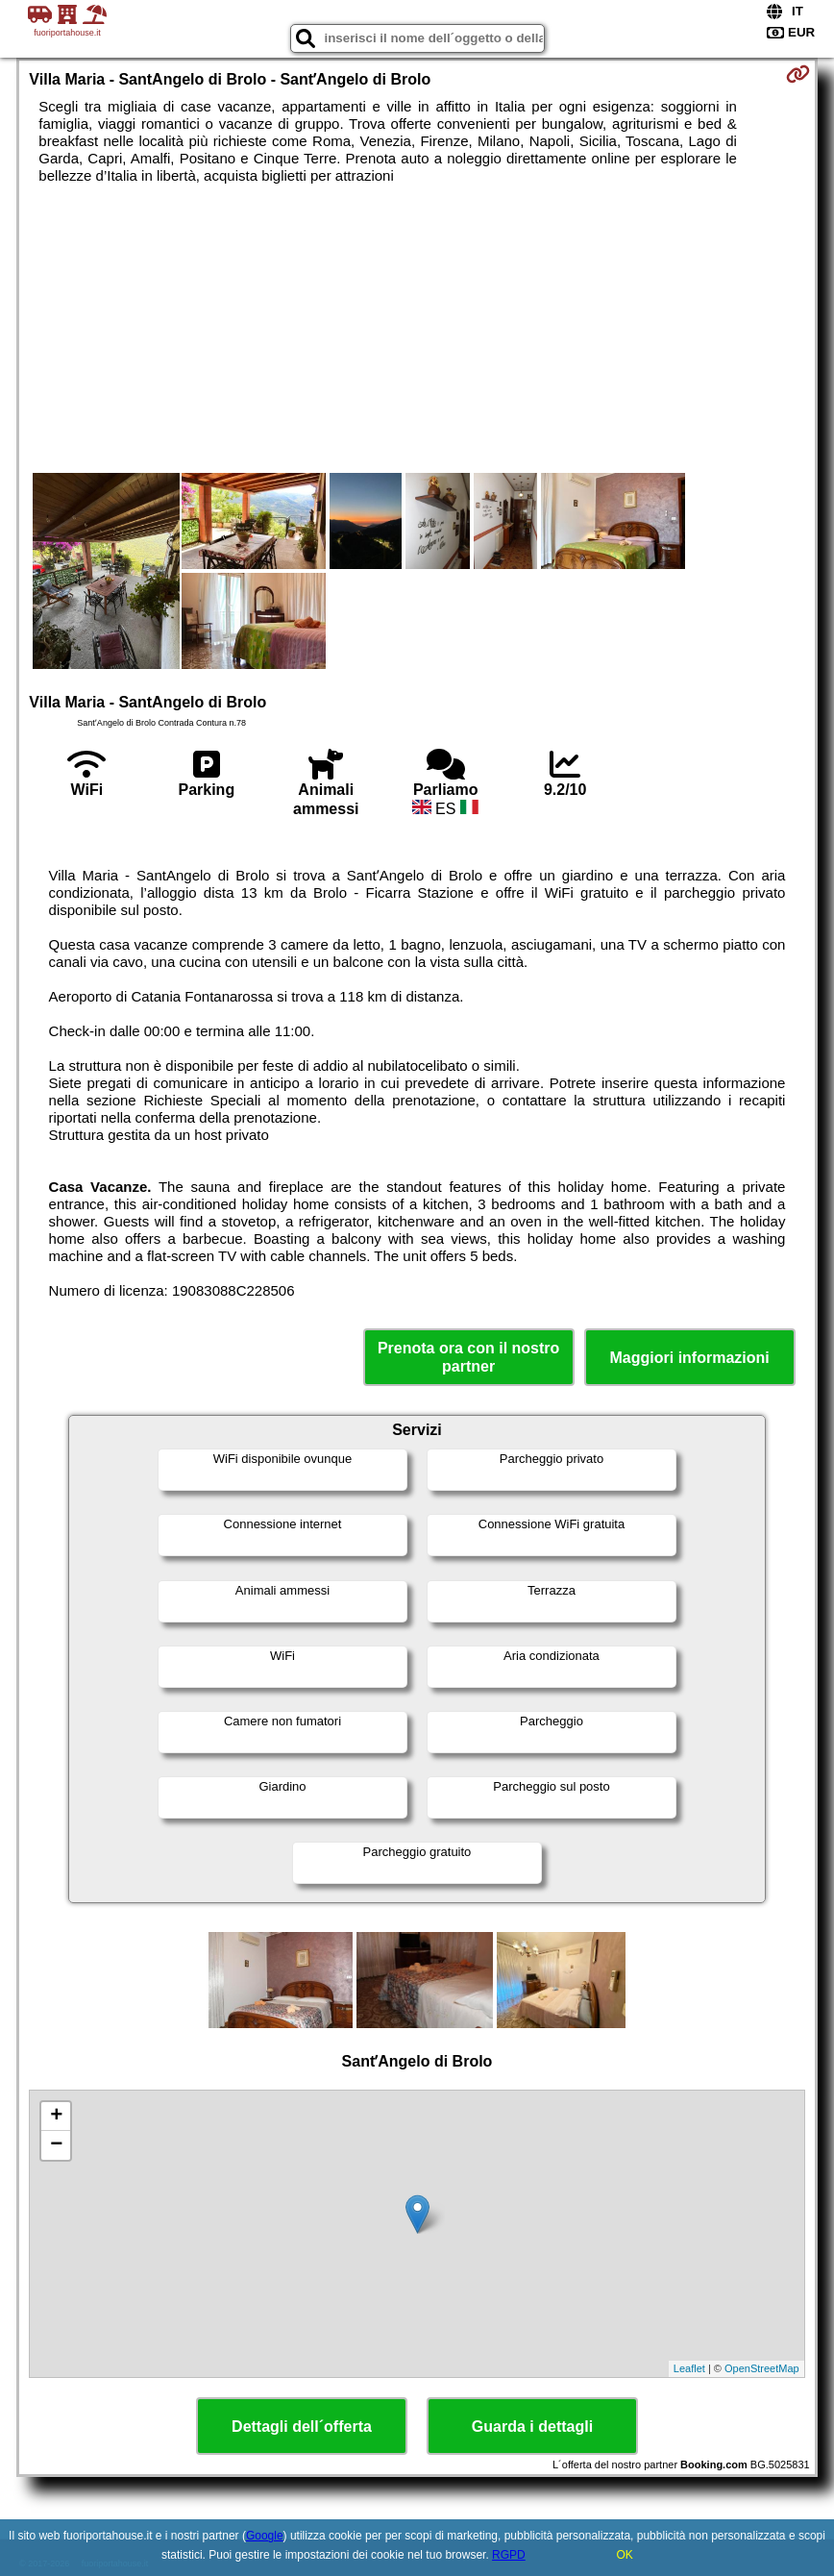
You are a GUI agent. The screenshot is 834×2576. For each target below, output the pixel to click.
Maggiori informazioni (690, 1358)
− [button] (56, 2145)
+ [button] (56, 2116)
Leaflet (689, 2368)
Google (264, 2535)
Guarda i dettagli (532, 2426)
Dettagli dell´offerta (302, 2426)
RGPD (509, 2555)
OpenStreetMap (761, 2368)
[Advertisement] (416, 328)
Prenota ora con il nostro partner (468, 1357)
